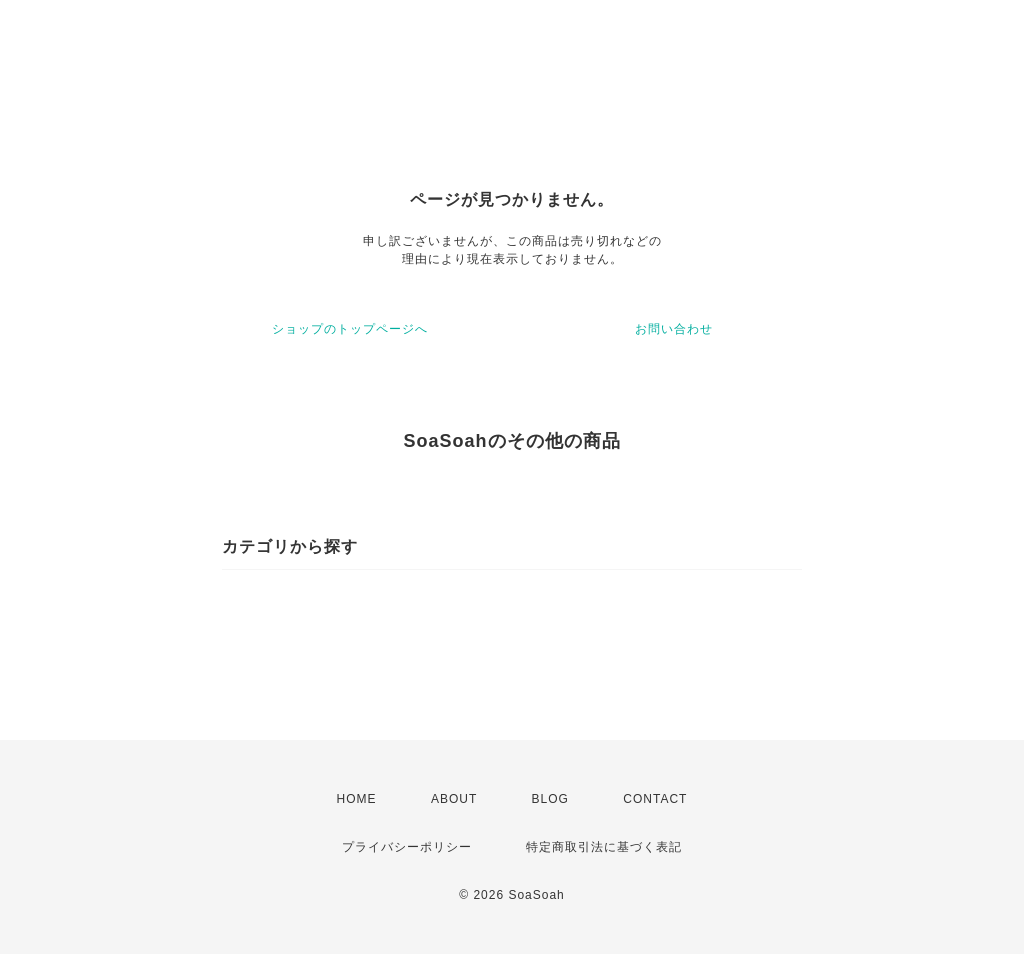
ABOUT (454, 799)
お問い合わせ (674, 329)
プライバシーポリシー (407, 847)
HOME (357, 799)
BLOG (550, 799)
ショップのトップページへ (350, 329)
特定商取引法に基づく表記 (604, 847)
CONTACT (655, 799)
